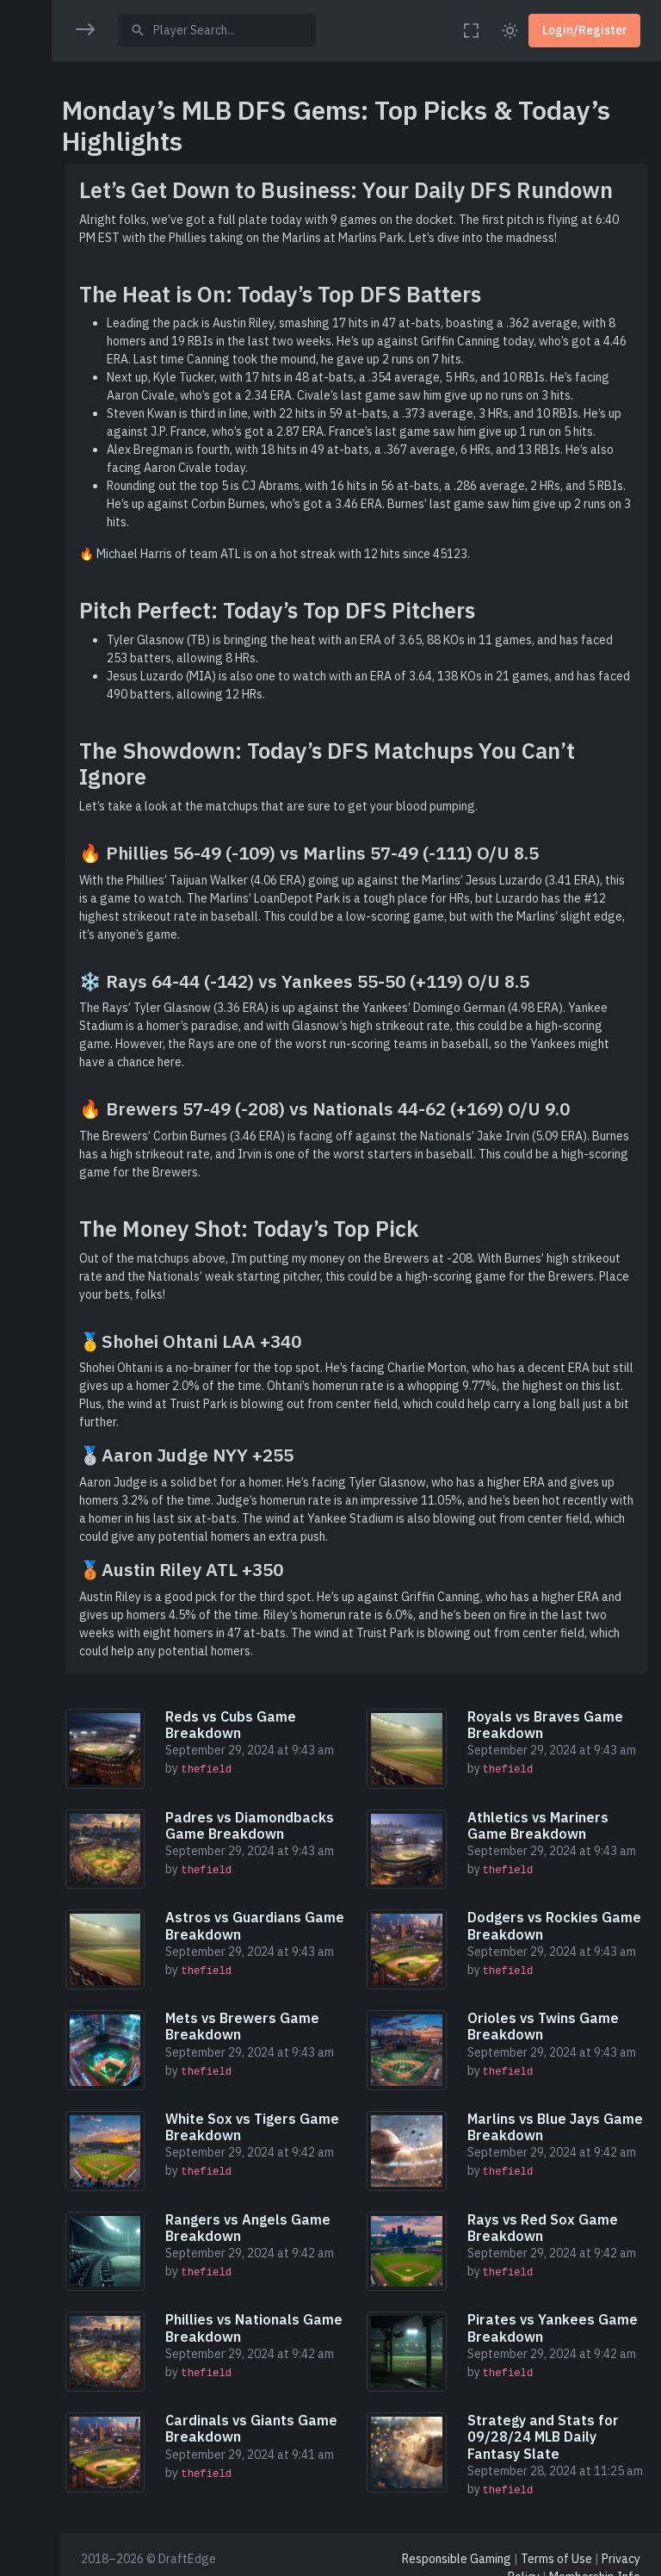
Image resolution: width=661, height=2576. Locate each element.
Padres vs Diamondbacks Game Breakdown (257, 1823)
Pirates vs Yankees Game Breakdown (555, 2319)
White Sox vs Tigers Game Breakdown (260, 2121)
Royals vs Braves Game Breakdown (548, 1724)
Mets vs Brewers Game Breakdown (250, 2022)
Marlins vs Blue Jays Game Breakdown (558, 2121)
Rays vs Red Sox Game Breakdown (545, 2220)
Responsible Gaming (456, 2548)
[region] (29, 1276)
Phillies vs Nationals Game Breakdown (261, 2319)
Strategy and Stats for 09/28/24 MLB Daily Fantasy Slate (545, 2426)
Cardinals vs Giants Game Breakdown (259, 2418)
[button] (29, 83)
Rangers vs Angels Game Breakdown (255, 2220)
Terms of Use (556, 2548)
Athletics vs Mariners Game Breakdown (540, 1823)
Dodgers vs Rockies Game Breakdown (557, 1923)
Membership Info (594, 2566)
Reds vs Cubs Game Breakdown (238, 1724)
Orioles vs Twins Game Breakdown (545, 2022)
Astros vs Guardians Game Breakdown (241, 1923)
